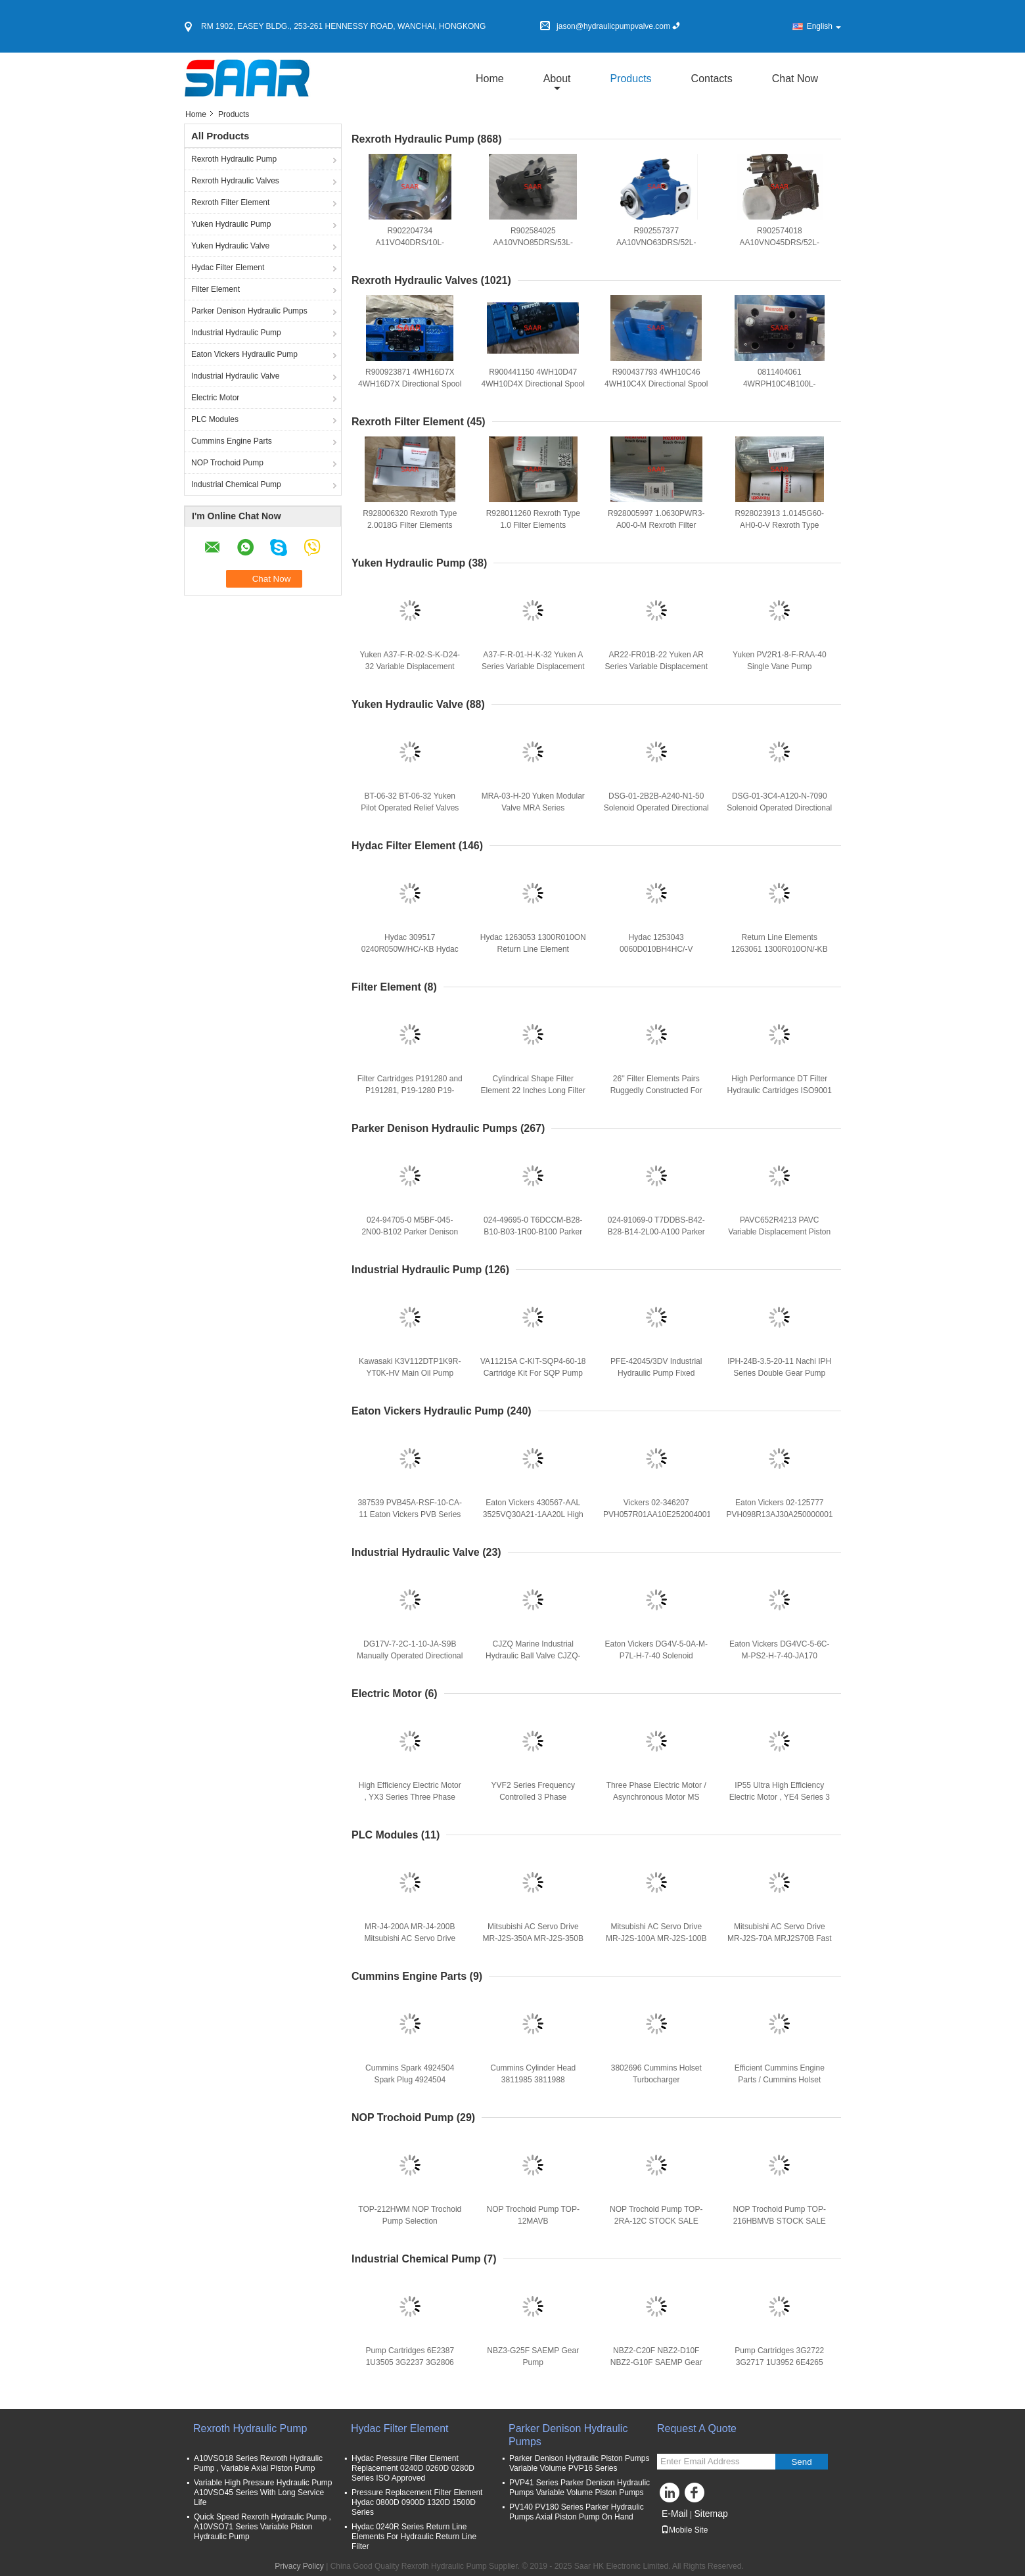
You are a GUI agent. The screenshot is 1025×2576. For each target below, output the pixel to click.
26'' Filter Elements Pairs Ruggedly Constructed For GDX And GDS (656, 1090)
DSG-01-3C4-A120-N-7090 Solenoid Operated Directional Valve (779, 807)
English (824, 26)
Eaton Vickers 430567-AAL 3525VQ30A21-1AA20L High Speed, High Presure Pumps (533, 1514)
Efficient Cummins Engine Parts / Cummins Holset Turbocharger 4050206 (780, 2079)
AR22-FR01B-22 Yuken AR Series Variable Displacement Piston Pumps (656, 666)
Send (801, 2462)
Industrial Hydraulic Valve (235, 376)
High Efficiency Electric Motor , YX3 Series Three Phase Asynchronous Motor (410, 1797)
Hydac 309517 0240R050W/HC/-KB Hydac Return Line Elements (410, 949)
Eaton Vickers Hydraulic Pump (244, 354)
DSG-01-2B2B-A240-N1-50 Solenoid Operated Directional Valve (656, 807)
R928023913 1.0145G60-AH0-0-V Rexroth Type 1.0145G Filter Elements (779, 525)
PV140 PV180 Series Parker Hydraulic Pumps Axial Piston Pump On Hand (576, 2511)
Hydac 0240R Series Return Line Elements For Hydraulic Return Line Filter (414, 2536)
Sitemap (710, 2513)
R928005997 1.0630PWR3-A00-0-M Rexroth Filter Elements (656, 525)
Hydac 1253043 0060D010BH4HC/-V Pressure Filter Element (656, 949)
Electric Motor (215, 397)
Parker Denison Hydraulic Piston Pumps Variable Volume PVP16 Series (579, 2463)
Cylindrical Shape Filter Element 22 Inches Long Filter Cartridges (533, 1090)
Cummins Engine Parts (231, 441)
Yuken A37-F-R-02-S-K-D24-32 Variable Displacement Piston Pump (409, 666)
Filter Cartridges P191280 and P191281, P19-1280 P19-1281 (410, 1090)
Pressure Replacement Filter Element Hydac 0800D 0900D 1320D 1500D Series (417, 2502)
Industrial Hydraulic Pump (236, 332)
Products (630, 78)
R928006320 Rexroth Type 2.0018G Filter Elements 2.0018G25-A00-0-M (410, 525)
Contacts (712, 78)
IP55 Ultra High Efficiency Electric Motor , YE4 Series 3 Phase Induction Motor (779, 1797)
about (557, 78)
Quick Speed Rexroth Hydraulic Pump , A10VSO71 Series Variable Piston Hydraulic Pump (262, 2526)
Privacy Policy (299, 2566)
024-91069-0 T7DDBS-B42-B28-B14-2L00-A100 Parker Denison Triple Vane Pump (656, 1231)
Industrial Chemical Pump (236, 484)
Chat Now (795, 78)
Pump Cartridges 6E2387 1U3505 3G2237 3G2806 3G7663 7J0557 (409, 2362)
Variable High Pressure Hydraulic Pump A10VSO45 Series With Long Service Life (263, 2492)
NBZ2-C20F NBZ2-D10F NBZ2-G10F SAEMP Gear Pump (656, 2362)
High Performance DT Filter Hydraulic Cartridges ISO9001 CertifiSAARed (779, 1090)
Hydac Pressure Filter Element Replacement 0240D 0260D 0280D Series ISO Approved (413, 2468)
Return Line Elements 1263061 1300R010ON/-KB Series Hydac (779, 949)
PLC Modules (215, 419)
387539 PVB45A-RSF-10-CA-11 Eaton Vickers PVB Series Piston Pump (409, 1514)
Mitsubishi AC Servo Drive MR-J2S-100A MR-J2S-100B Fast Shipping (656, 1938)
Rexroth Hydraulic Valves (235, 180)
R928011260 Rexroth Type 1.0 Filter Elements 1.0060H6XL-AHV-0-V (533, 525)
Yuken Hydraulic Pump (231, 224)
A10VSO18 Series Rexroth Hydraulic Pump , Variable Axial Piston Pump (258, 2463)
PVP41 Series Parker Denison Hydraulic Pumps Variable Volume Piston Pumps (579, 2487)
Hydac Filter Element (227, 267)
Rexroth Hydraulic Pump (234, 159)
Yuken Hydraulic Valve (230, 245)
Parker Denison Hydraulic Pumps (249, 311)
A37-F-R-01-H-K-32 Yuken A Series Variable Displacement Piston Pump (533, 666)
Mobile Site (684, 2530)
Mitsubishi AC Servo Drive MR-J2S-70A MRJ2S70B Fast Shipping (779, 1938)
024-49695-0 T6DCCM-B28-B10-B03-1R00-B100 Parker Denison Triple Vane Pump (533, 1231)
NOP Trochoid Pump (227, 462)
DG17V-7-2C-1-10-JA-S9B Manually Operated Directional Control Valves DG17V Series (410, 1655)
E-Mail (675, 2513)
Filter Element (215, 289)
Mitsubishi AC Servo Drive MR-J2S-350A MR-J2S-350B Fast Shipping (533, 1938)
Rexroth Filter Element (230, 202)
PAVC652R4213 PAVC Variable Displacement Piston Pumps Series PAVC (779, 1231)
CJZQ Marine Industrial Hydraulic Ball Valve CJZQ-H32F (533, 1655)
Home (490, 78)
